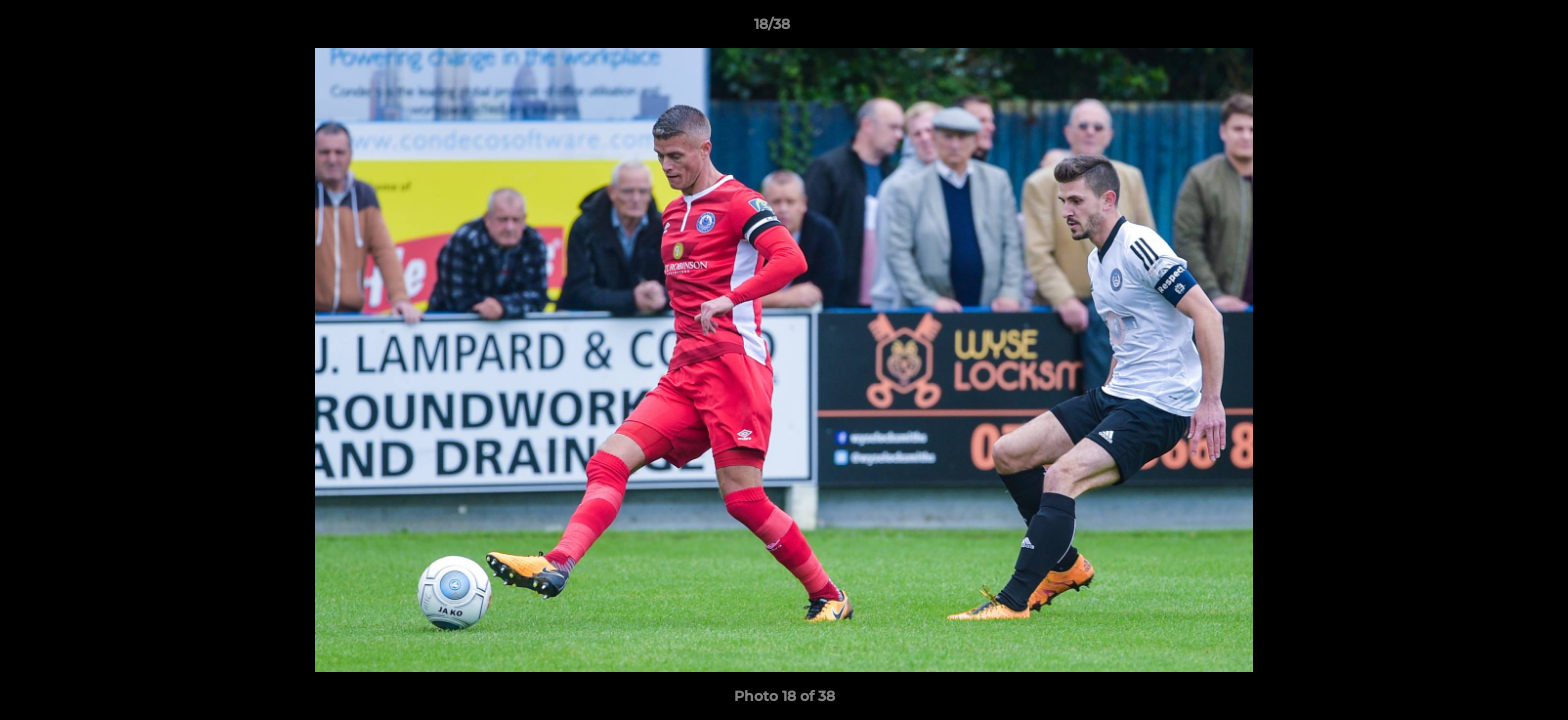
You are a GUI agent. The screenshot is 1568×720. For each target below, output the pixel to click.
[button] (1484, 29)
